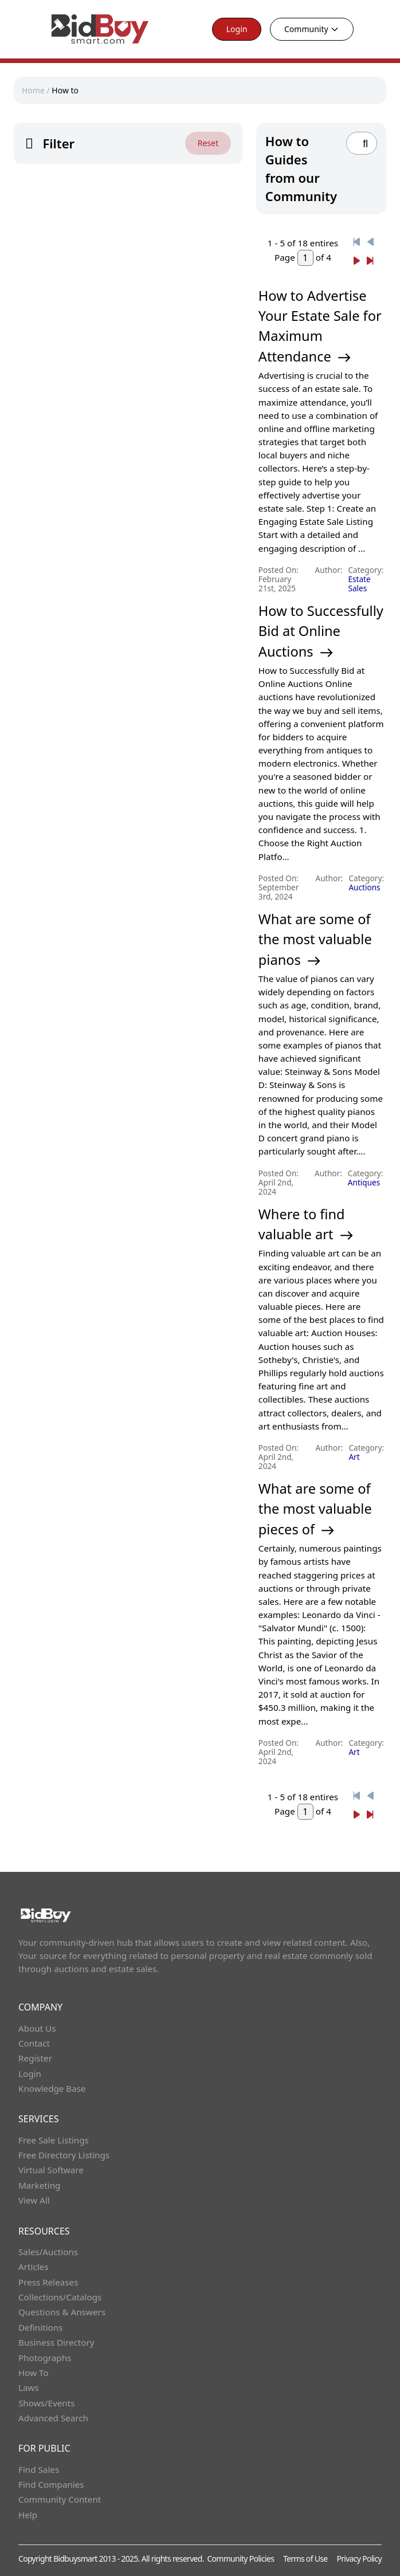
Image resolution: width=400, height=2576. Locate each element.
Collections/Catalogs (59, 2297)
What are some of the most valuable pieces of (315, 1508)
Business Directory (56, 2342)
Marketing (39, 2185)
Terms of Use (305, 2558)
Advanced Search (53, 2418)
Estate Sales (359, 584)
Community (311, 28)
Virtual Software (51, 2170)
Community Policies (240, 2558)
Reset (208, 143)
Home (33, 90)
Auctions (364, 887)
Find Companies (51, 2484)
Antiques (364, 1182)
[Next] (356, 261)
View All (34, 2200)
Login (237, 28)
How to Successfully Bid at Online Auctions (320, 631)
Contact (34, 2043)
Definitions (40, 2327)
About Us (37, 2028)
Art (353, 1456)
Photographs (44, 2357)
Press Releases (48, 2282)
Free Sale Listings (53, 2140)
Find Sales (38, 2469)
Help (27, 2514)
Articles (33, 2266)
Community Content (59, 2499)
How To (33, 2372)
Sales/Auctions (48, 2251)
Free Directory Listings (63, 2155)
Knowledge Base (52, 2088)
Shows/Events (46, 2403)
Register (35, 2058)
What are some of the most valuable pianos (315, 939)
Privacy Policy (359, 2558)
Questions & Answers (61, 2312)
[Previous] (356, 242)
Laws (28, 2387)
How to (65, 90)
